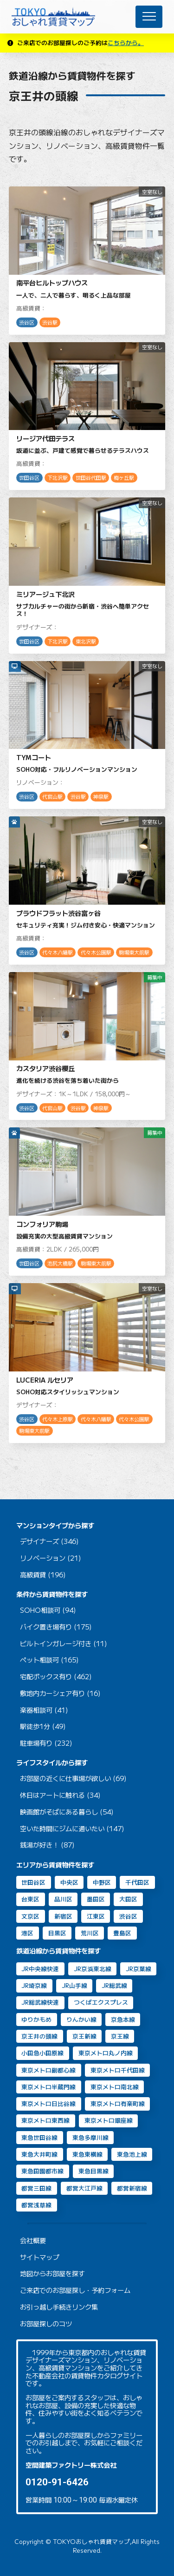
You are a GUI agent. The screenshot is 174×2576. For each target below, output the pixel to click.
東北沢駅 (86, 641)
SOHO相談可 (40, 1610)
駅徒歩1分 (35, 1726)
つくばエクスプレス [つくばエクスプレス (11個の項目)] (101, 2002)
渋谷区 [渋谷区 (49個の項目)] (128, 1916)
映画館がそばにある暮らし (59, 1812)
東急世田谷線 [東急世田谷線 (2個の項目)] (39, 2137)
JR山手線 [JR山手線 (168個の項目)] (74, 1985)
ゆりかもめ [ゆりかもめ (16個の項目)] (36, 2019)
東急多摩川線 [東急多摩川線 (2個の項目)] (90, 2137)
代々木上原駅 (57, 1419)
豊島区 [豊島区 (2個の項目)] (122, 1932)
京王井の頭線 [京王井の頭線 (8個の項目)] (39, 2036)
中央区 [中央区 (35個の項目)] (69, 1882)
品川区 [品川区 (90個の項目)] (63, 1898)
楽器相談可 (36, 1710)
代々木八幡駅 (57, 952)
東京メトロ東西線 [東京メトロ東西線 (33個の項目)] (45, 2120)
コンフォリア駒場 (42, 1224)
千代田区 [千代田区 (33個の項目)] (137, 1882)
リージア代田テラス (45, 438)
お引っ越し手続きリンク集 (59, 2307)
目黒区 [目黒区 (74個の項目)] (57, 1932)
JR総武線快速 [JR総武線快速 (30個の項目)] (40, 2002)
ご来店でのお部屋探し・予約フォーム (75, 2290)
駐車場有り (36, 1743)
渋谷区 (26, 322)
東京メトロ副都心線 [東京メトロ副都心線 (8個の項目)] (48, 2070)
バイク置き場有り (46, 1627)
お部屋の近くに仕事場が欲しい (65, 1778)
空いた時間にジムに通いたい (62, 1829)
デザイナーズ (39, 1541)
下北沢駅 (57, 477)
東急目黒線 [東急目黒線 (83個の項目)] (93, 2170)
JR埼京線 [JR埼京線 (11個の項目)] (34, 1985)
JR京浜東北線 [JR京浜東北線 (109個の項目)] (92, 1968)
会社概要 (33, 2241)
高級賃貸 (33, 1575)
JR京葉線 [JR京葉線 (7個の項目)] (138, 1968)
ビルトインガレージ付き (55, 1644)
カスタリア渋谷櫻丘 (45, 1068)
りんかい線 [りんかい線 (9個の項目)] (81, 2019)
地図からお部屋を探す (52, 2274)
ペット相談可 (39, 1660)
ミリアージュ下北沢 (45, 594)
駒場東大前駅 (134, 952)
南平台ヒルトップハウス (52, 282)
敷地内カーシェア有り (52, 1693)
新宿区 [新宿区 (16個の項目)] (63, 1916)
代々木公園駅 (96, 952)
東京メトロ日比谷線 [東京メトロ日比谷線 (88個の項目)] (48, 2103)
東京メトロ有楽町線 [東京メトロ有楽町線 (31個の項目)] (117, 2103)
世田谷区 (29, 477)
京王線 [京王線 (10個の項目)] (120, 2036)
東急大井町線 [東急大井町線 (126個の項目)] (39, 2154)
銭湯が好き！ (39, 1845)
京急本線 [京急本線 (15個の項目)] (123, 2019)
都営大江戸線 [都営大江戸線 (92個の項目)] (84, 2188)
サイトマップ (39, 2257)
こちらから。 (126, 42)
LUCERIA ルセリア (44, 1379)
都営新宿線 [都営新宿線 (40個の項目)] (132, 2188)
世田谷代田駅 (91, 477)
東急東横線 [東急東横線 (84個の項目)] (87, 2154)
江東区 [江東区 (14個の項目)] (96, 1916)
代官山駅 (52, 796)
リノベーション (42, 1558)
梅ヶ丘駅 (124, 477)
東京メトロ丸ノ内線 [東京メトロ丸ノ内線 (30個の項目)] (105, 2052)
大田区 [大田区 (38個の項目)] (128, 1898)
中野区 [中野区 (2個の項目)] (102, 1882)
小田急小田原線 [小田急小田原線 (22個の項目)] (42, 2052)
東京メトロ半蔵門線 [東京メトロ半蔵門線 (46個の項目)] (48, 2086)
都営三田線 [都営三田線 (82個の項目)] (36, 2188)
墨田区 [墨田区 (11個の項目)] (96, 1898)
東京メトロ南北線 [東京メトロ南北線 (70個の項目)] (114, 2086)
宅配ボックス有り (46, 1677)
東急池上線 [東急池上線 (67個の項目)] (132, 2154)
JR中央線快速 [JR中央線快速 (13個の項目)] (40, 1968)
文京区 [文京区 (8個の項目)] (30, 1916)
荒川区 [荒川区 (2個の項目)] (90, 1932)
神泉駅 (101, 796)
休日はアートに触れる (52, 1795)
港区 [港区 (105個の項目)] (27, 1932)
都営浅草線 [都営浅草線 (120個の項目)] (36, 2204)
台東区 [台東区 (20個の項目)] (30, 1898)
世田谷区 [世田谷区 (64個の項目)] (33, 1882)
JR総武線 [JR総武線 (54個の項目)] (114, 1985)
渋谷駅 (50, 322)
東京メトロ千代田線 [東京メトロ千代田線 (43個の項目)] (117, 2070)
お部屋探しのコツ (46, 2324)
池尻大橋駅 (60, 1263)
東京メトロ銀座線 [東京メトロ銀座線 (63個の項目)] (108, 2120)
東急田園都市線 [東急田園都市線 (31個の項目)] (42, 2170)
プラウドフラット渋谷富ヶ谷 (58, 913)
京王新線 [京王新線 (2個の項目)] (84, 2036)
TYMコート (33, 757)
